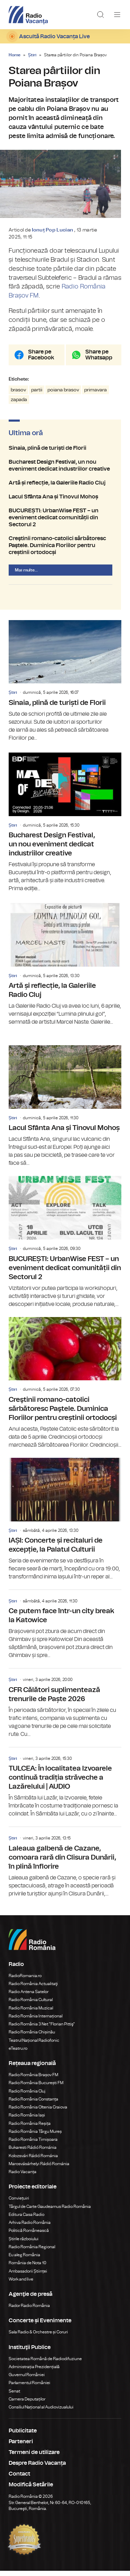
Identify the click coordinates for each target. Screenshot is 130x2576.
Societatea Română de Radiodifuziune (45, 2364)
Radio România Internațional (35, 2021)
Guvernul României (27, 2380)
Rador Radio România (29, 2311)
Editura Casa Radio (26, 2220)
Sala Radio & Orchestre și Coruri (38, 2337)
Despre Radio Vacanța (37, 2468)
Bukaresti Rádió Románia (33, 2153)
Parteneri (21, 2446)
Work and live (21, 2284)
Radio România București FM (36, 2088)
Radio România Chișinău (32, 2037)
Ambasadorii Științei (28, 2276)
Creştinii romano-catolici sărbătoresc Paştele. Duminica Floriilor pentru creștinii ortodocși (65, 550)
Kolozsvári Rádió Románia (33, 2161)
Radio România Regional (32, 2252)
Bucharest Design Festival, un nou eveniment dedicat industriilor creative (65, 470)
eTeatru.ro (18, 2053)
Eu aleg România (24, 2260)
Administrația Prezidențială (34, 2372)
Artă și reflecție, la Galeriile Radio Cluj (65, 488)
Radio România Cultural (31, 2005)
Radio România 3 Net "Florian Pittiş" (42, 2029)
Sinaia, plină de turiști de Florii (65, 453)
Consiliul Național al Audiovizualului (41, 2412)
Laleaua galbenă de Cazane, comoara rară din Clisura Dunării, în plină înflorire (65, 1867)
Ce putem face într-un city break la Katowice (65, 1630)
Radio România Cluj (27, 2096)
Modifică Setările (31, 2490)
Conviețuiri (19, 2203)
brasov (18, 395)
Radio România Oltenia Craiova (38, 2112)
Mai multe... (26, 575)
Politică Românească (29, 2236)
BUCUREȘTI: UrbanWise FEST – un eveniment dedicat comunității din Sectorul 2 (65, 523)
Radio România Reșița (30, 2128)
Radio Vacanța (22, 2177)
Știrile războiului (23, 2244)
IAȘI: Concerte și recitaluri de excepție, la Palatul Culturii (65, 1524)
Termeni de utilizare (34, 2457)
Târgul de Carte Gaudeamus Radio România (50, 2211)
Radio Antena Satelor (29, 1997)
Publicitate (23, 2436)
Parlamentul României (29, 2388)
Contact (19, 2479)
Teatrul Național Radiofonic (34, 2045)
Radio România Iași (27, 2120)
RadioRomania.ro (25, 1980)
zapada (19, 405)
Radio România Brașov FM (33, 2080)
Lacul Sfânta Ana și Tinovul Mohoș (65, 502)
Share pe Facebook (41, 360)
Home (14, 55)
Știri (32, 55)
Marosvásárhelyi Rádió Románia (39, 2169)
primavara (95, 395)
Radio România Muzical (31, 2013)
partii (36, 395)
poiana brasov (63, 395)
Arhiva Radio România (30, 2228)
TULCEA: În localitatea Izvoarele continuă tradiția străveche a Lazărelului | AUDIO (65, 1788)
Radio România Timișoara (33, 2145)
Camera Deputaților (27, 2404)
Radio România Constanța (33, 2104)
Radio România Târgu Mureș (35, 2137)
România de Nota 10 (27, 2268)
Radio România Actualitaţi (33, 1989)
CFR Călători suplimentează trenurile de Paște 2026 (65, 1708)
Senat (14, 2396)
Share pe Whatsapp (98, 360)
